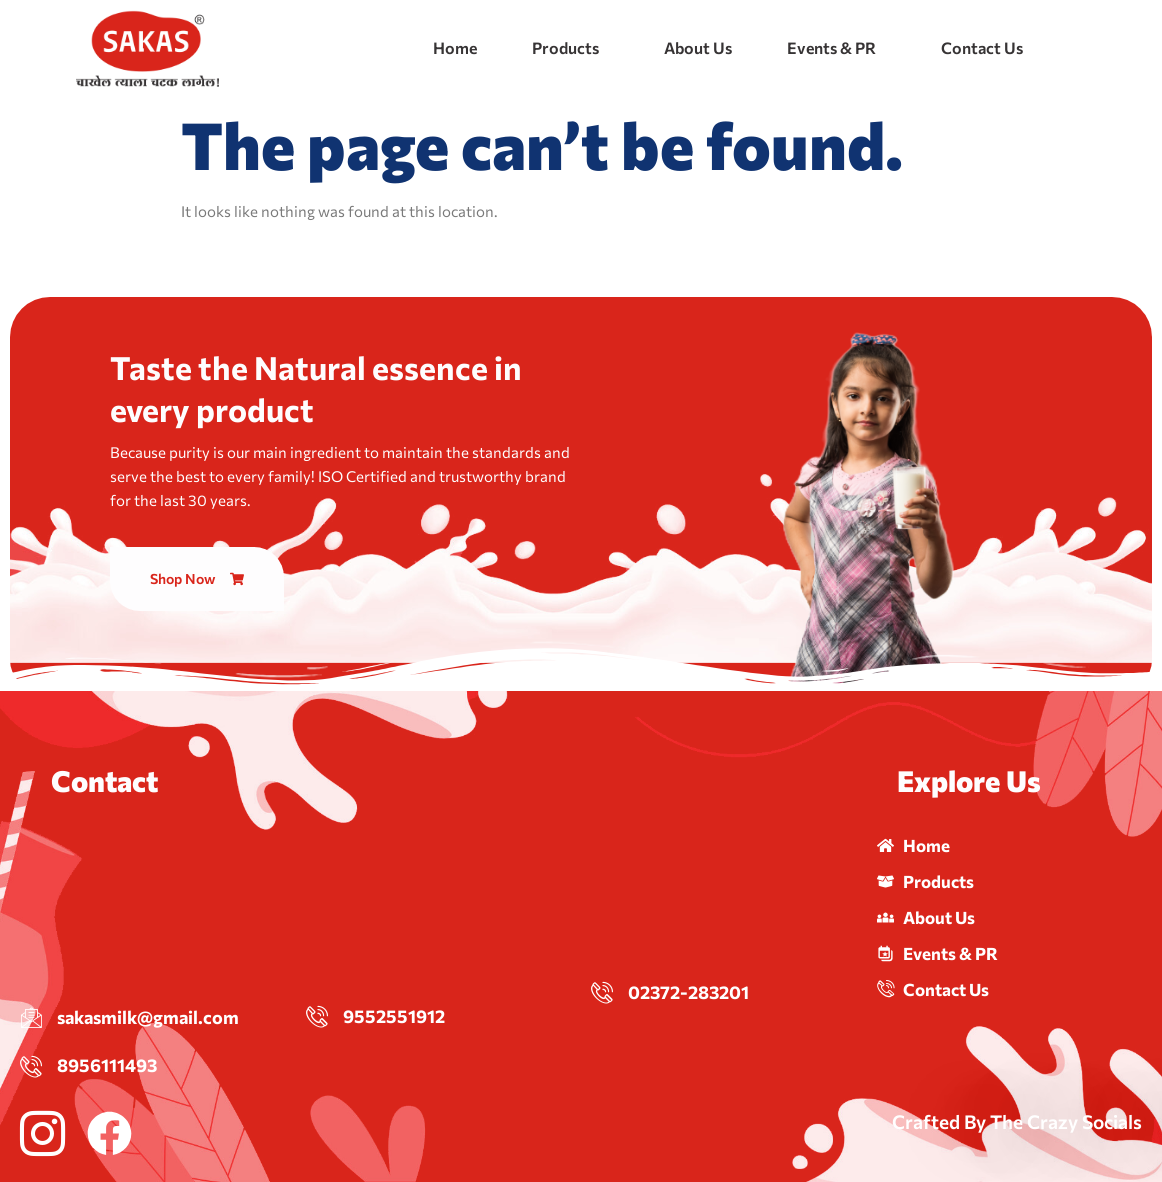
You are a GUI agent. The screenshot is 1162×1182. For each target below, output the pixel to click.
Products (565, 47)
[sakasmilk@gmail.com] (31, 1017)
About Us (698, 47)
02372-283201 (688, 992)
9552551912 (394, 1016)
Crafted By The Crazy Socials (1017, 1121)
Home (455, 47)
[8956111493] (31, 1066)
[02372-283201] (602, 992)
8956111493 (107, 1065)
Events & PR (831, 47)
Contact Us (982, 47)
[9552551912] (317, 1016)
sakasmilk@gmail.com (148, 1017)
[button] (570, 48)
